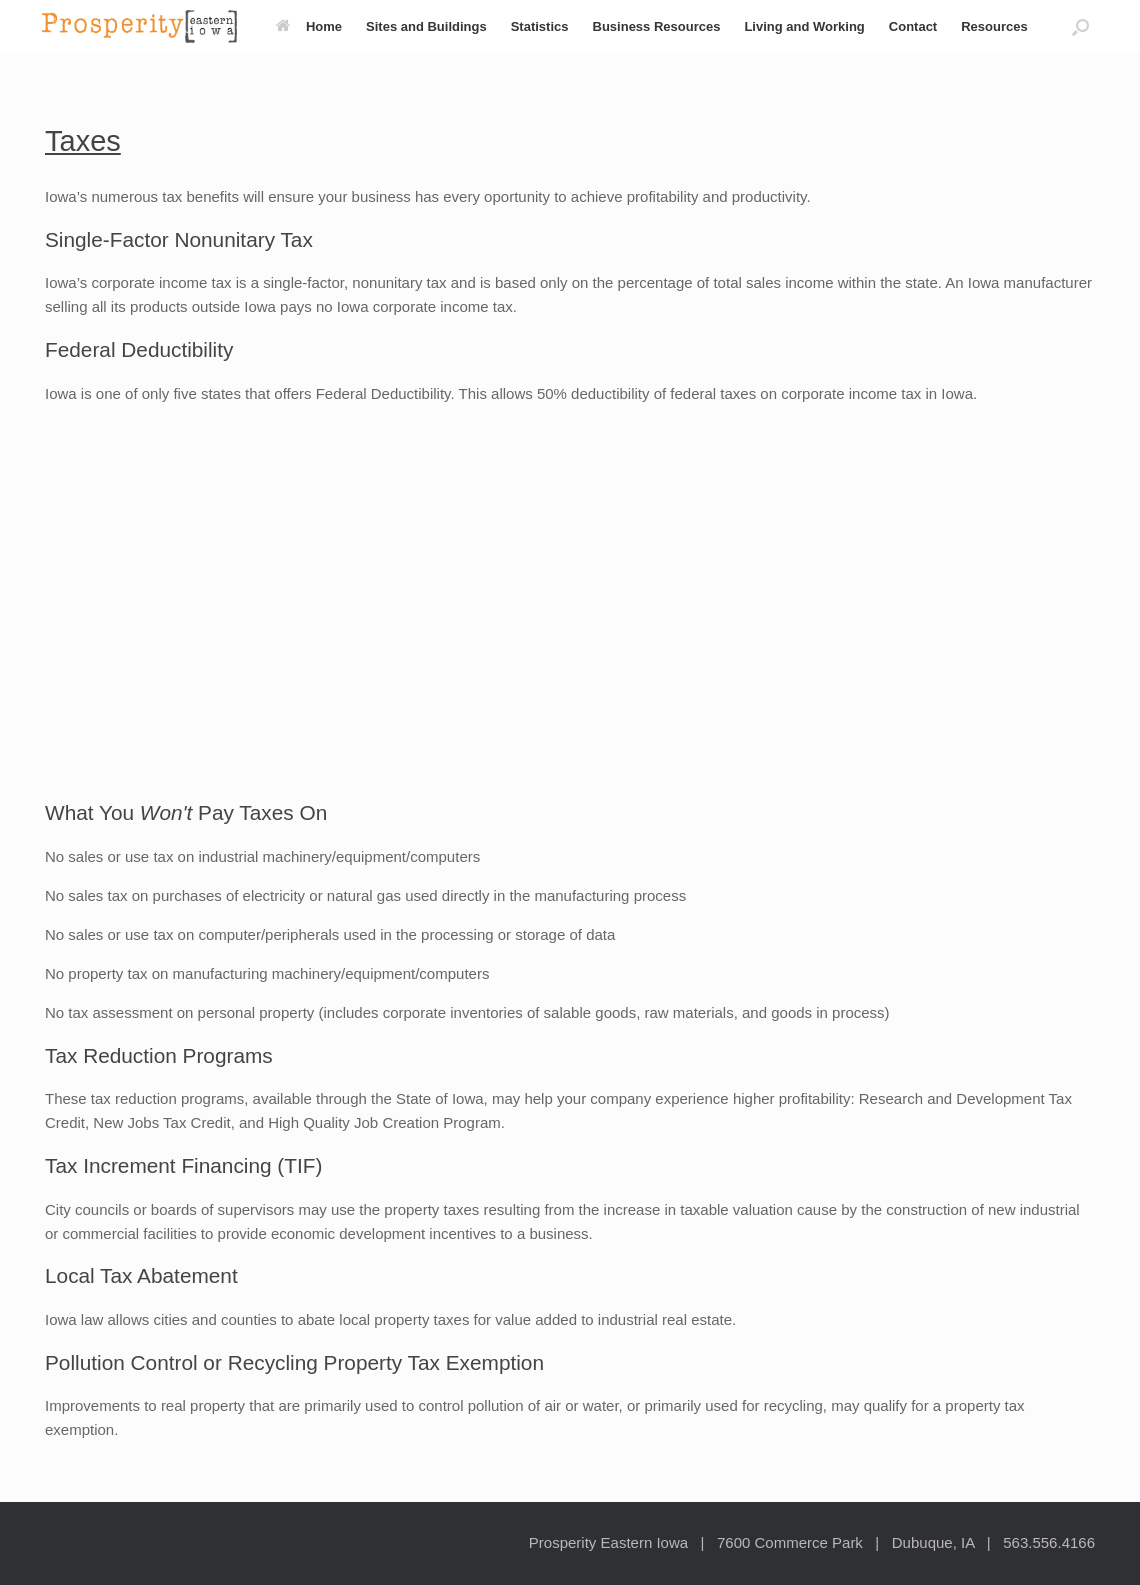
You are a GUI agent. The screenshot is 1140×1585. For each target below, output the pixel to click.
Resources (994, 26)
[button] (1080, 26)
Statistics (540, 26)
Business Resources (657, 26)
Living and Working (804, 26)
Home (309, 26)
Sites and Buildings (426, 26)
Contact (913, 26)
